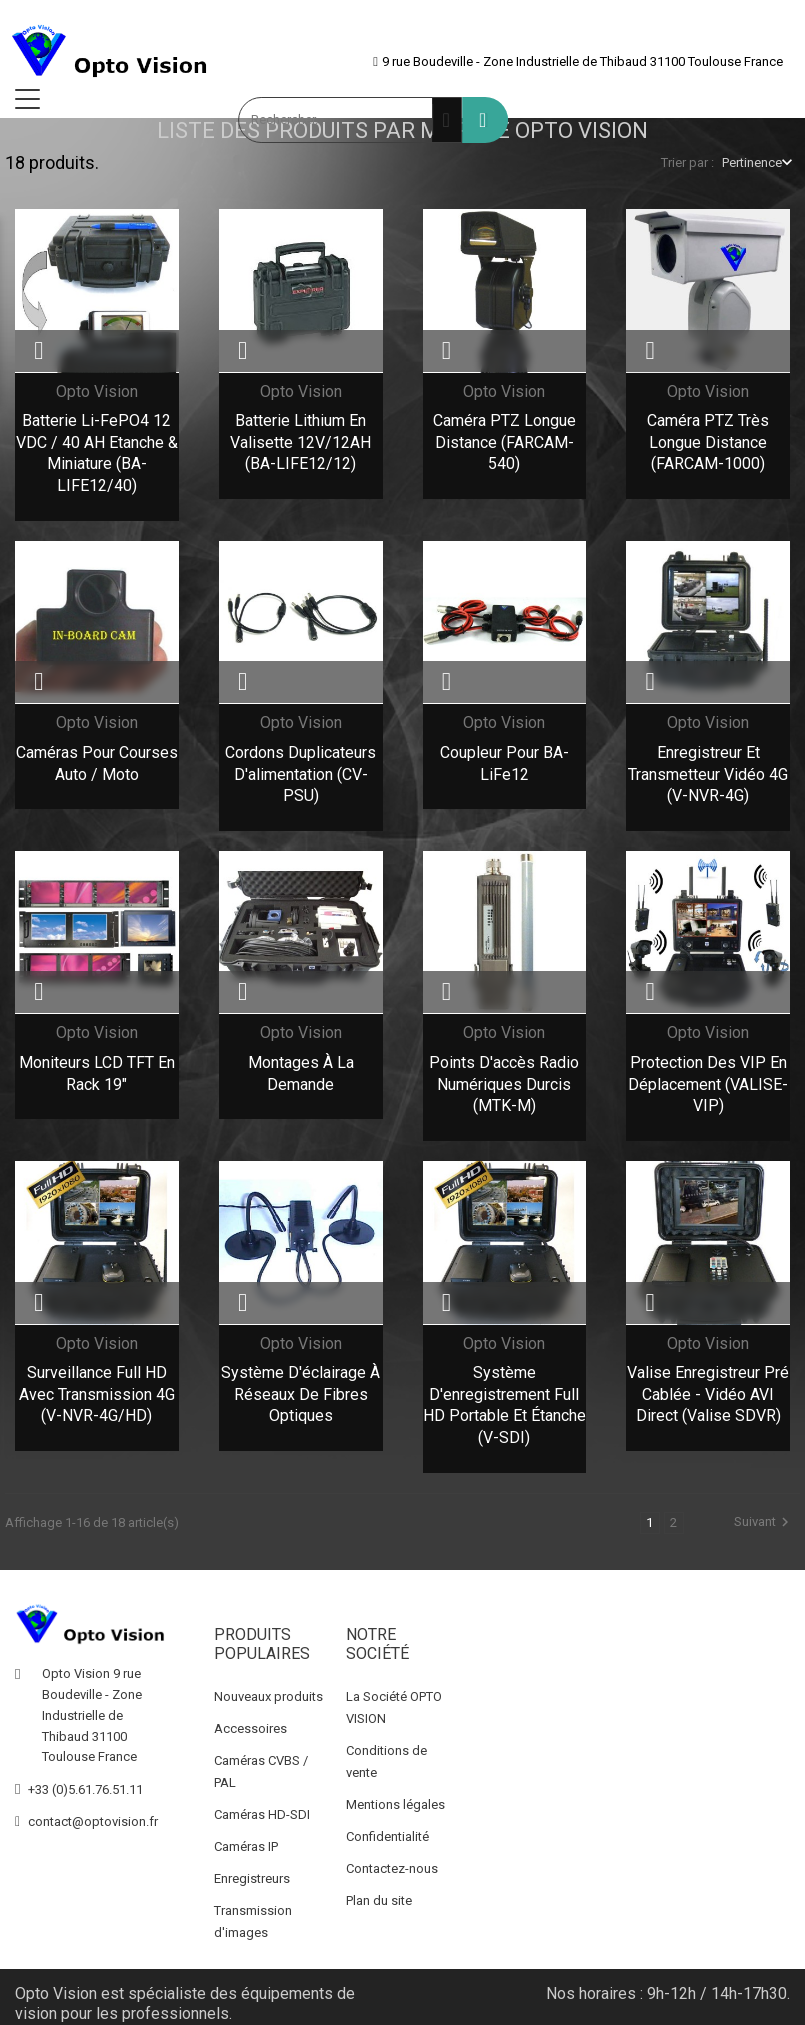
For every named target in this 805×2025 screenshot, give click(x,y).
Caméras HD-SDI (262, 1809)
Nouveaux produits (268, 1691)
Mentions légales (395, 1799)
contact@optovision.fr (93, 1816)
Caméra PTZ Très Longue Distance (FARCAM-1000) (708, 442)
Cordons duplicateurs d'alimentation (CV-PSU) (300, 774)
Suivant (764, 1522)
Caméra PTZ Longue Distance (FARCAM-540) (504, 442)
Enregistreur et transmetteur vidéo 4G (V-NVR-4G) (708, 774)
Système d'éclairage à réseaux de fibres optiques (300, 1394)
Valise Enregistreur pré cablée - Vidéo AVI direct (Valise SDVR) (708, 1394)
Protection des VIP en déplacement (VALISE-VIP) (708, 1084)
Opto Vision (97, 391)
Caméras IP (246, 1841)
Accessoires (250, 1723)
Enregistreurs (252, 1873)
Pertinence (752, 162)
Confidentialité (387, 1831)
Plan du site (379, 1895)
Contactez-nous (392, 1863)
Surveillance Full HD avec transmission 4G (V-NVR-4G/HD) (97, 1394)
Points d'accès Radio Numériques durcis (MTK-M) (504, 1084)
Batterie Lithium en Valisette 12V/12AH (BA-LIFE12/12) (300, 442)
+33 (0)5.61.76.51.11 (85, 1784)
